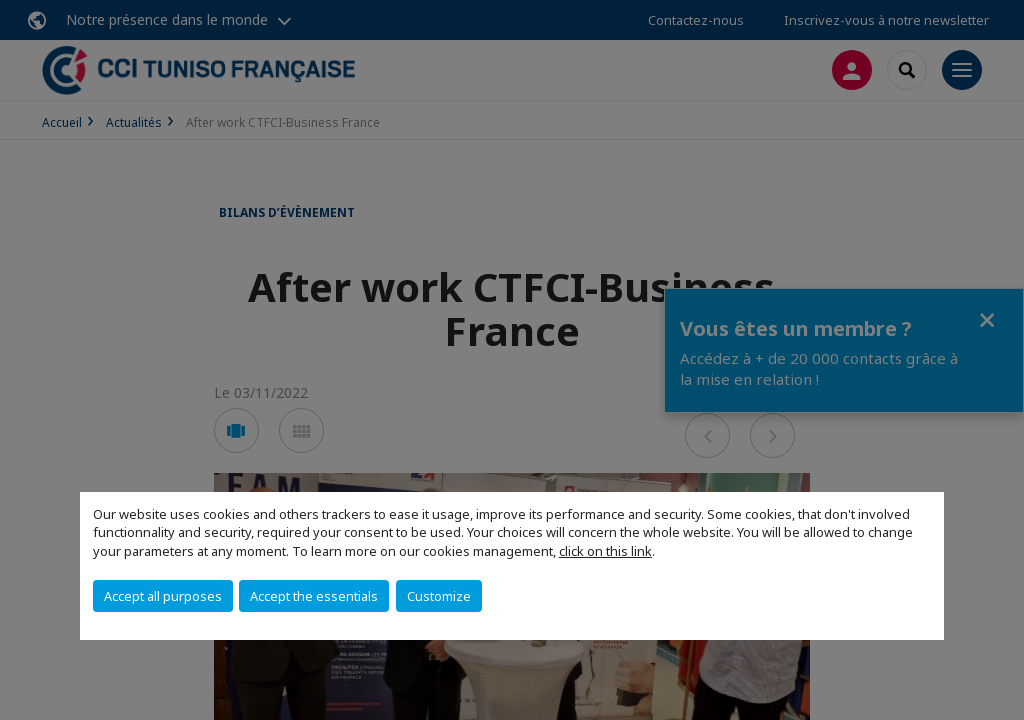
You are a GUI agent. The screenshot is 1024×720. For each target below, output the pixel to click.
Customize (439, 596)
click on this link (605, 551)
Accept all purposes (163, 596)
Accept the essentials (314, 596)
